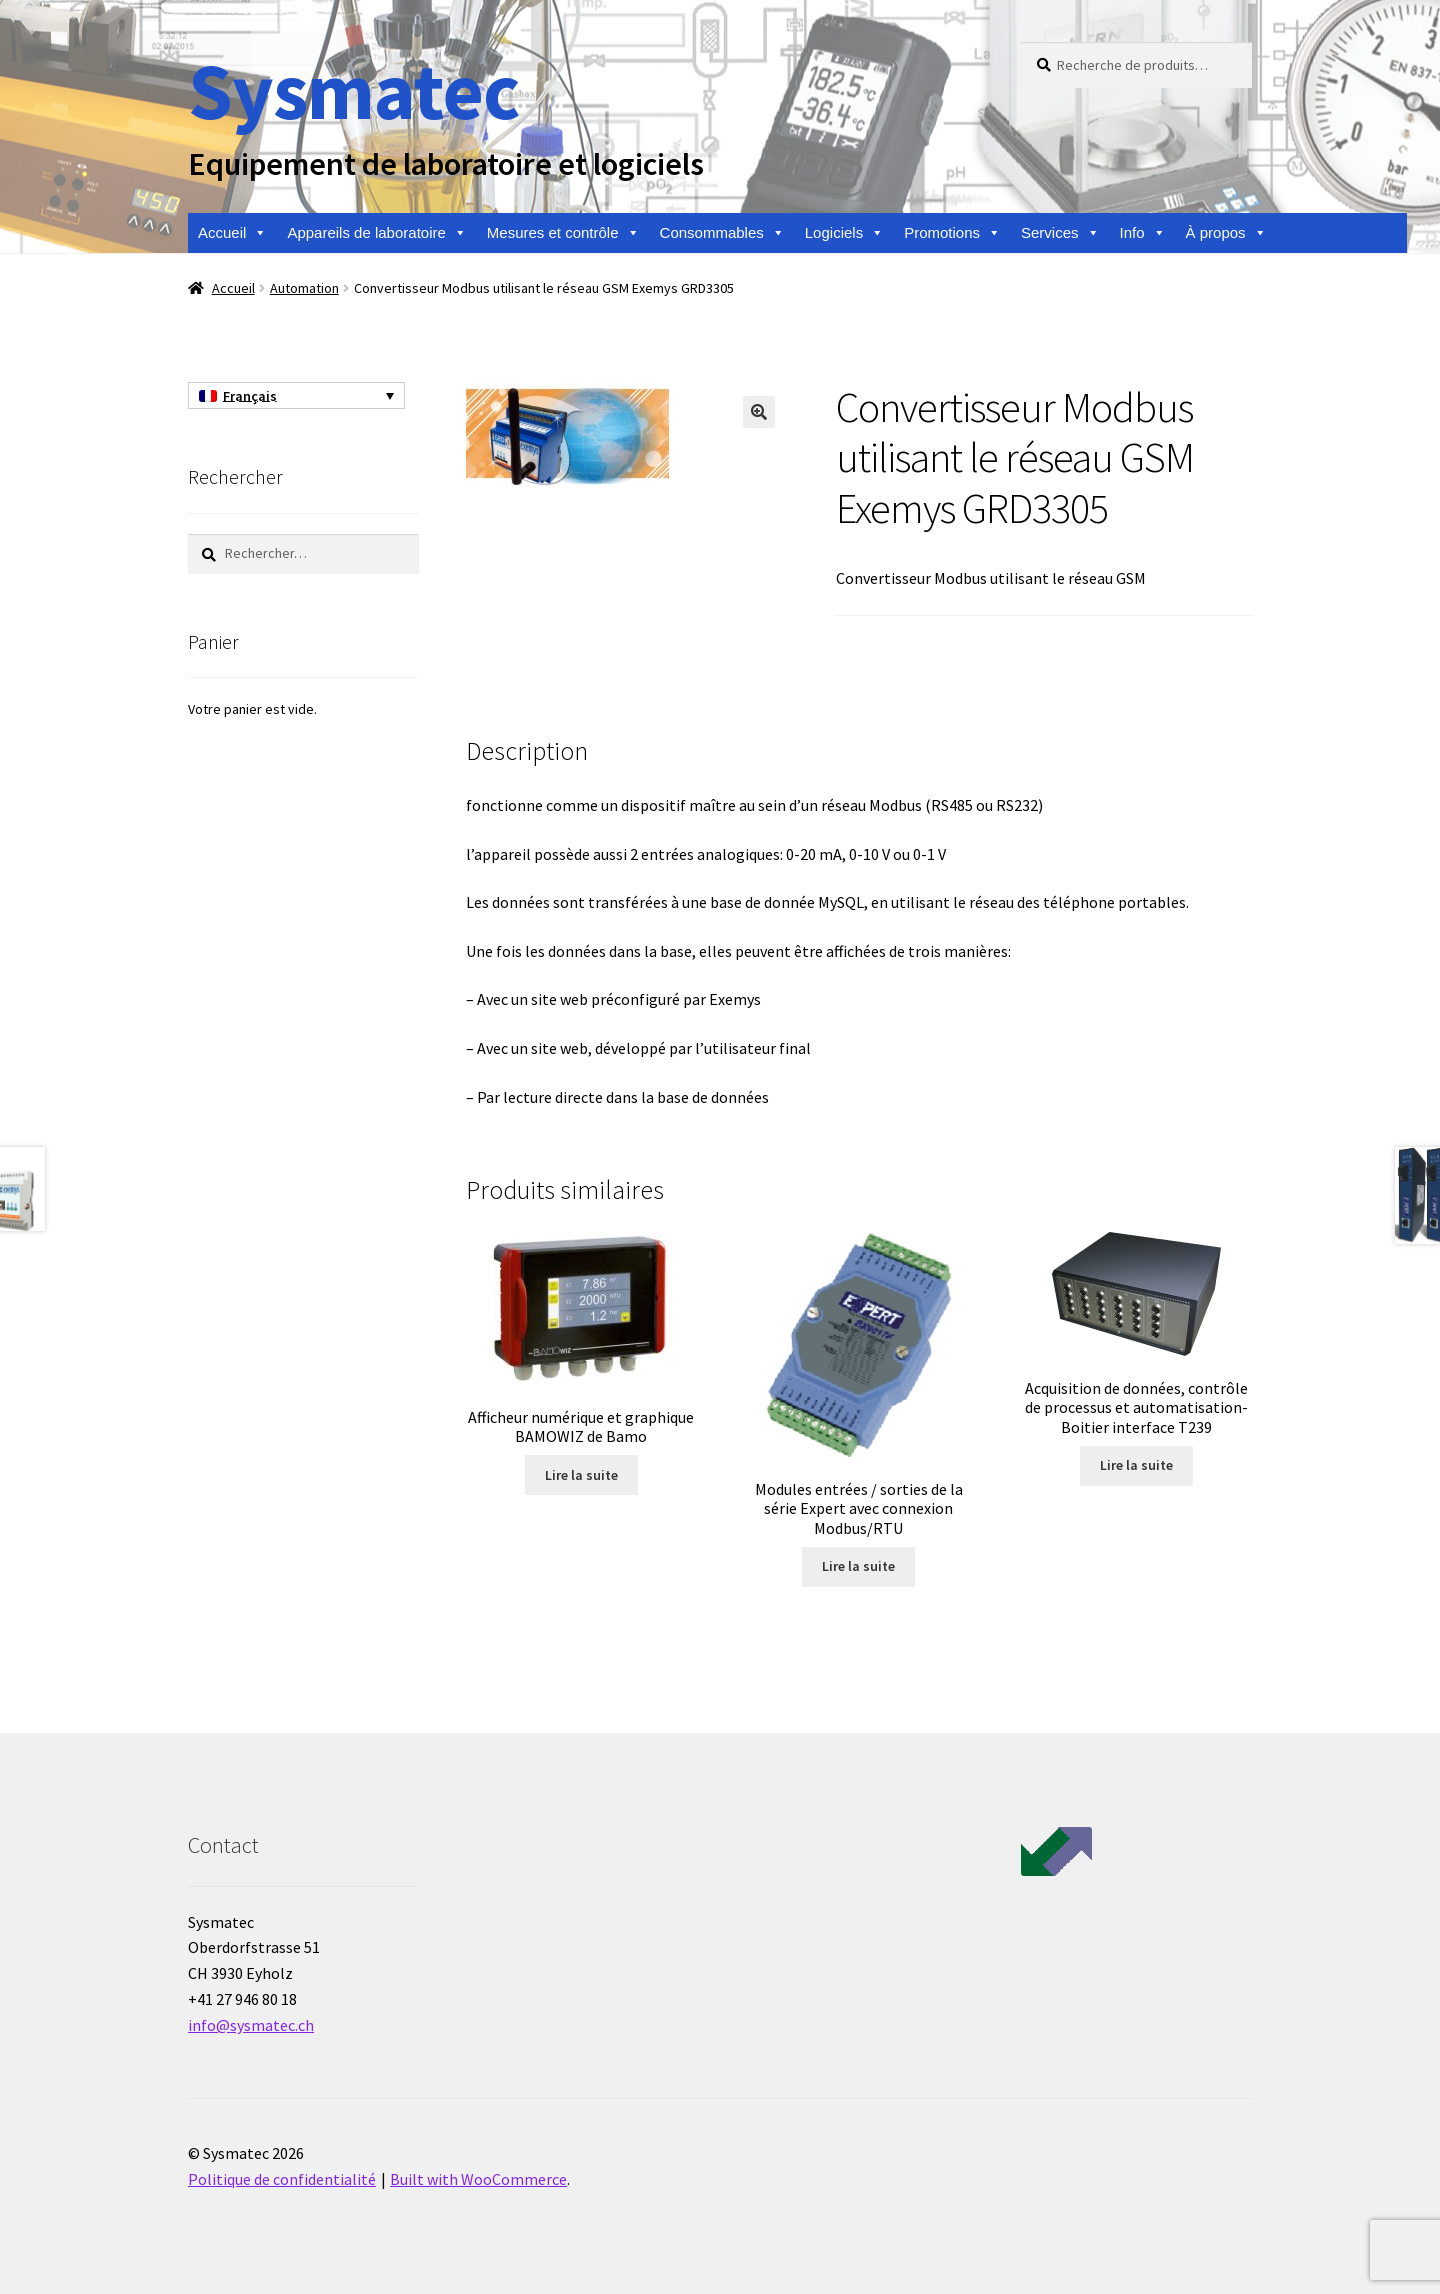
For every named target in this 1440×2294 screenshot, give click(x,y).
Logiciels (844, 233)
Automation (304, 288)
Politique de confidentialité (282, 2179)
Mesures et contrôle (563, 233)
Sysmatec (353, 90)
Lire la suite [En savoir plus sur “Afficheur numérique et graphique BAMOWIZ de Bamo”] (581, 1475)
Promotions (952, 233)
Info (1143, 233)
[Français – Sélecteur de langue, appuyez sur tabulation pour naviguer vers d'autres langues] (296, 396)
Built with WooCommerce (478, 2179)
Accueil (232, 233)
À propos (1226, 233)
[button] (759, 412)
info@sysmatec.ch (251, 2025)
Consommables (722, 233)
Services (1060, 233)
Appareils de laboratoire (376, 233)
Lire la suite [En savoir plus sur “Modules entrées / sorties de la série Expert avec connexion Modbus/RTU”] (858, 1566)
